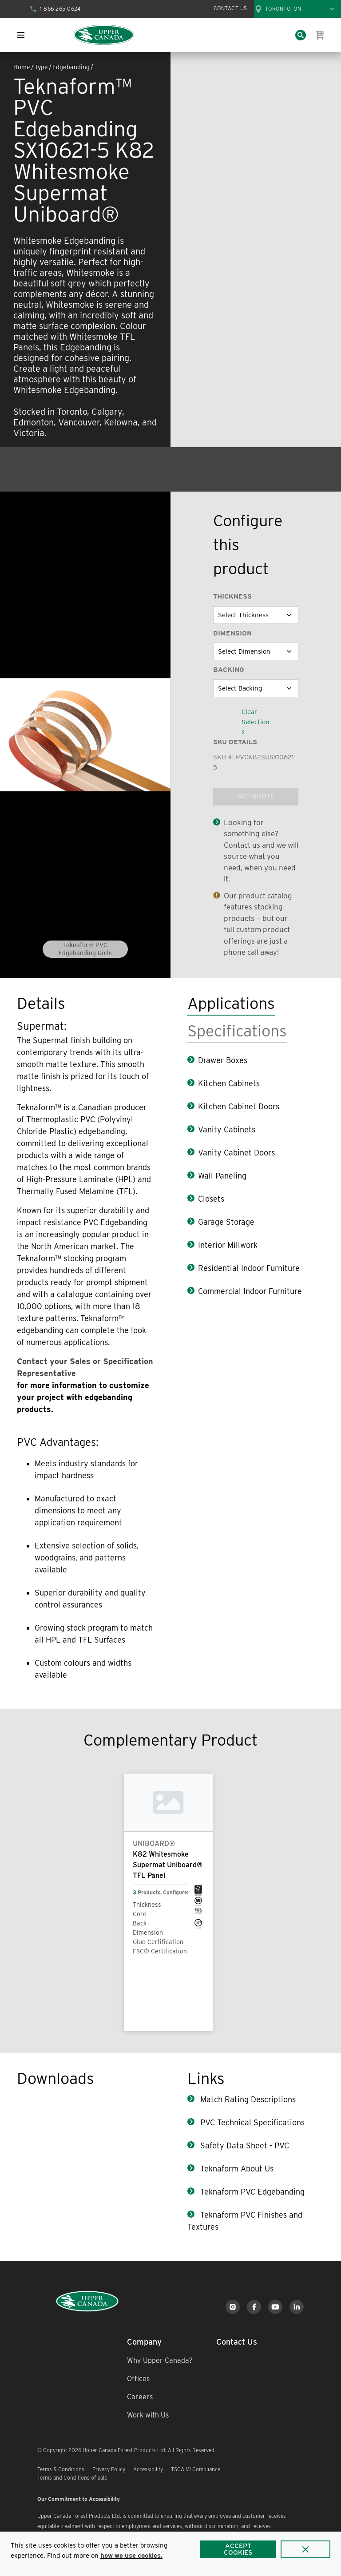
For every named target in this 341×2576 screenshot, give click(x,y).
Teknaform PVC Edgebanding (251, 2191)
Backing (228, 670)
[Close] (305, 2549)
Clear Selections (256, 722)
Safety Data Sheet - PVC (243, 2145)
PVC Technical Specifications (251, 2122)
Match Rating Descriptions (247, 2099)
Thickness (232, 596)
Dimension (232, 633)
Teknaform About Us (236, 2168)
